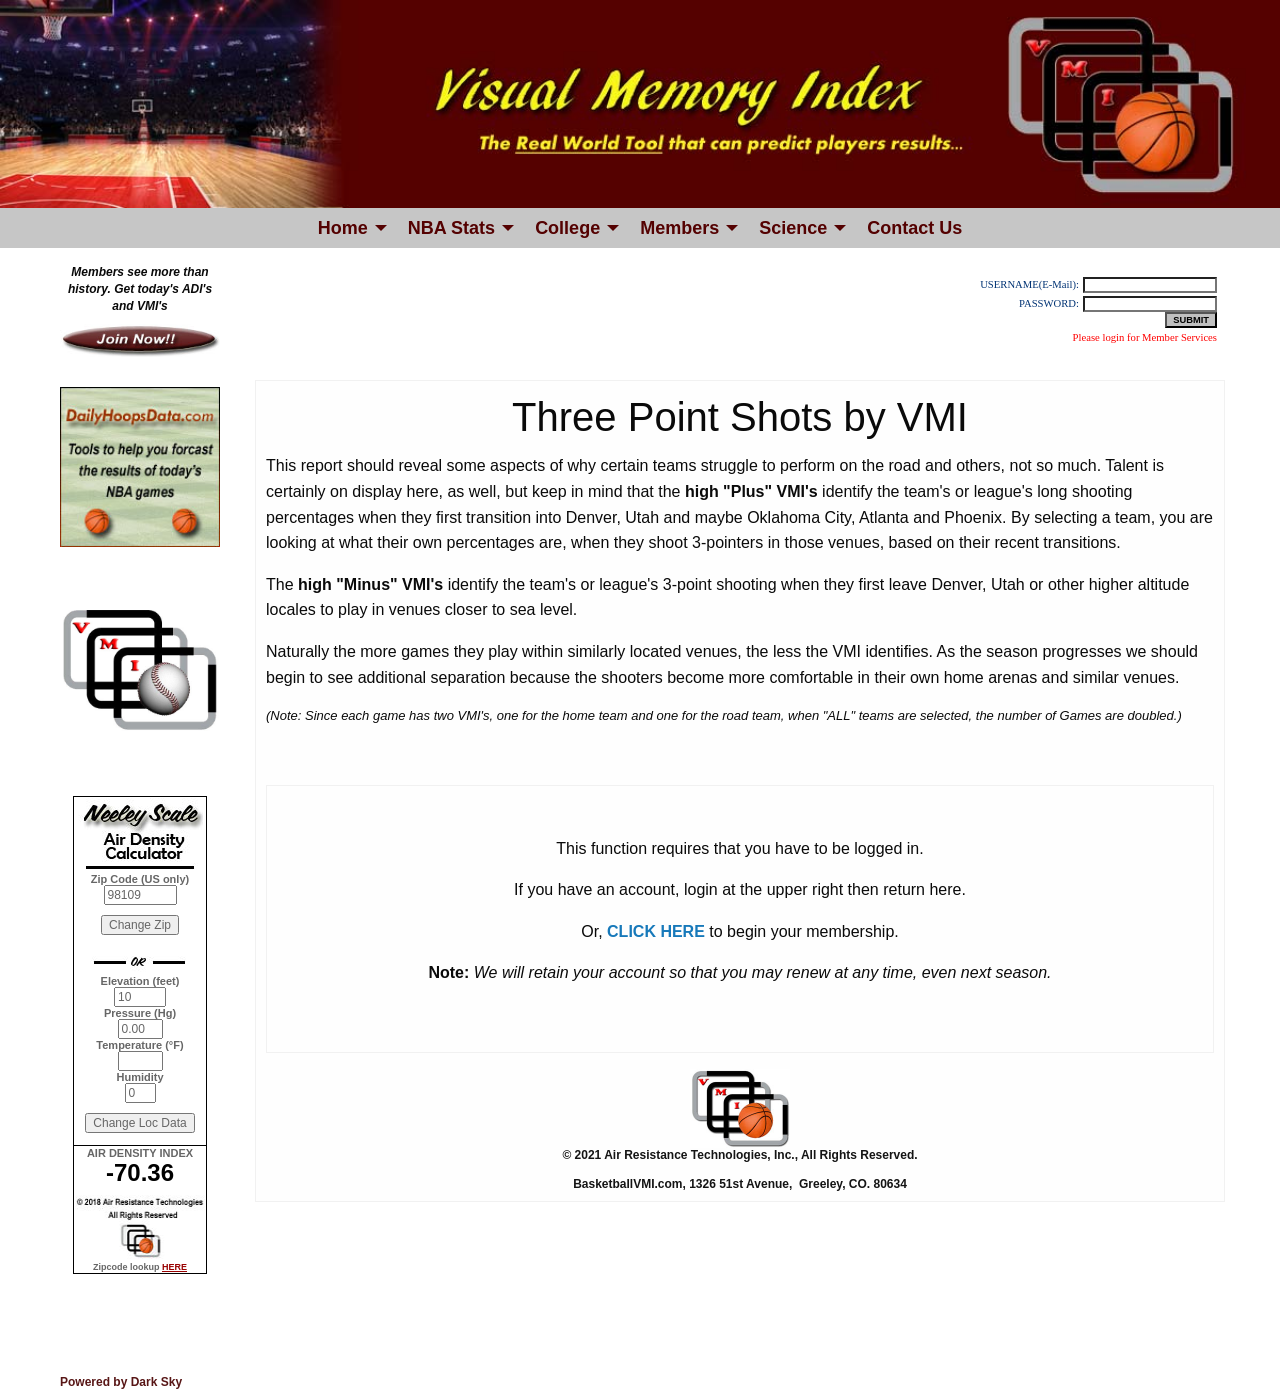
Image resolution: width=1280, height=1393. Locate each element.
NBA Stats (451, 228)
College (567, 228)
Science (793, 228)
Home (343, 228)
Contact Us (914, 228)
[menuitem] (347, 228)
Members (679, 228)
